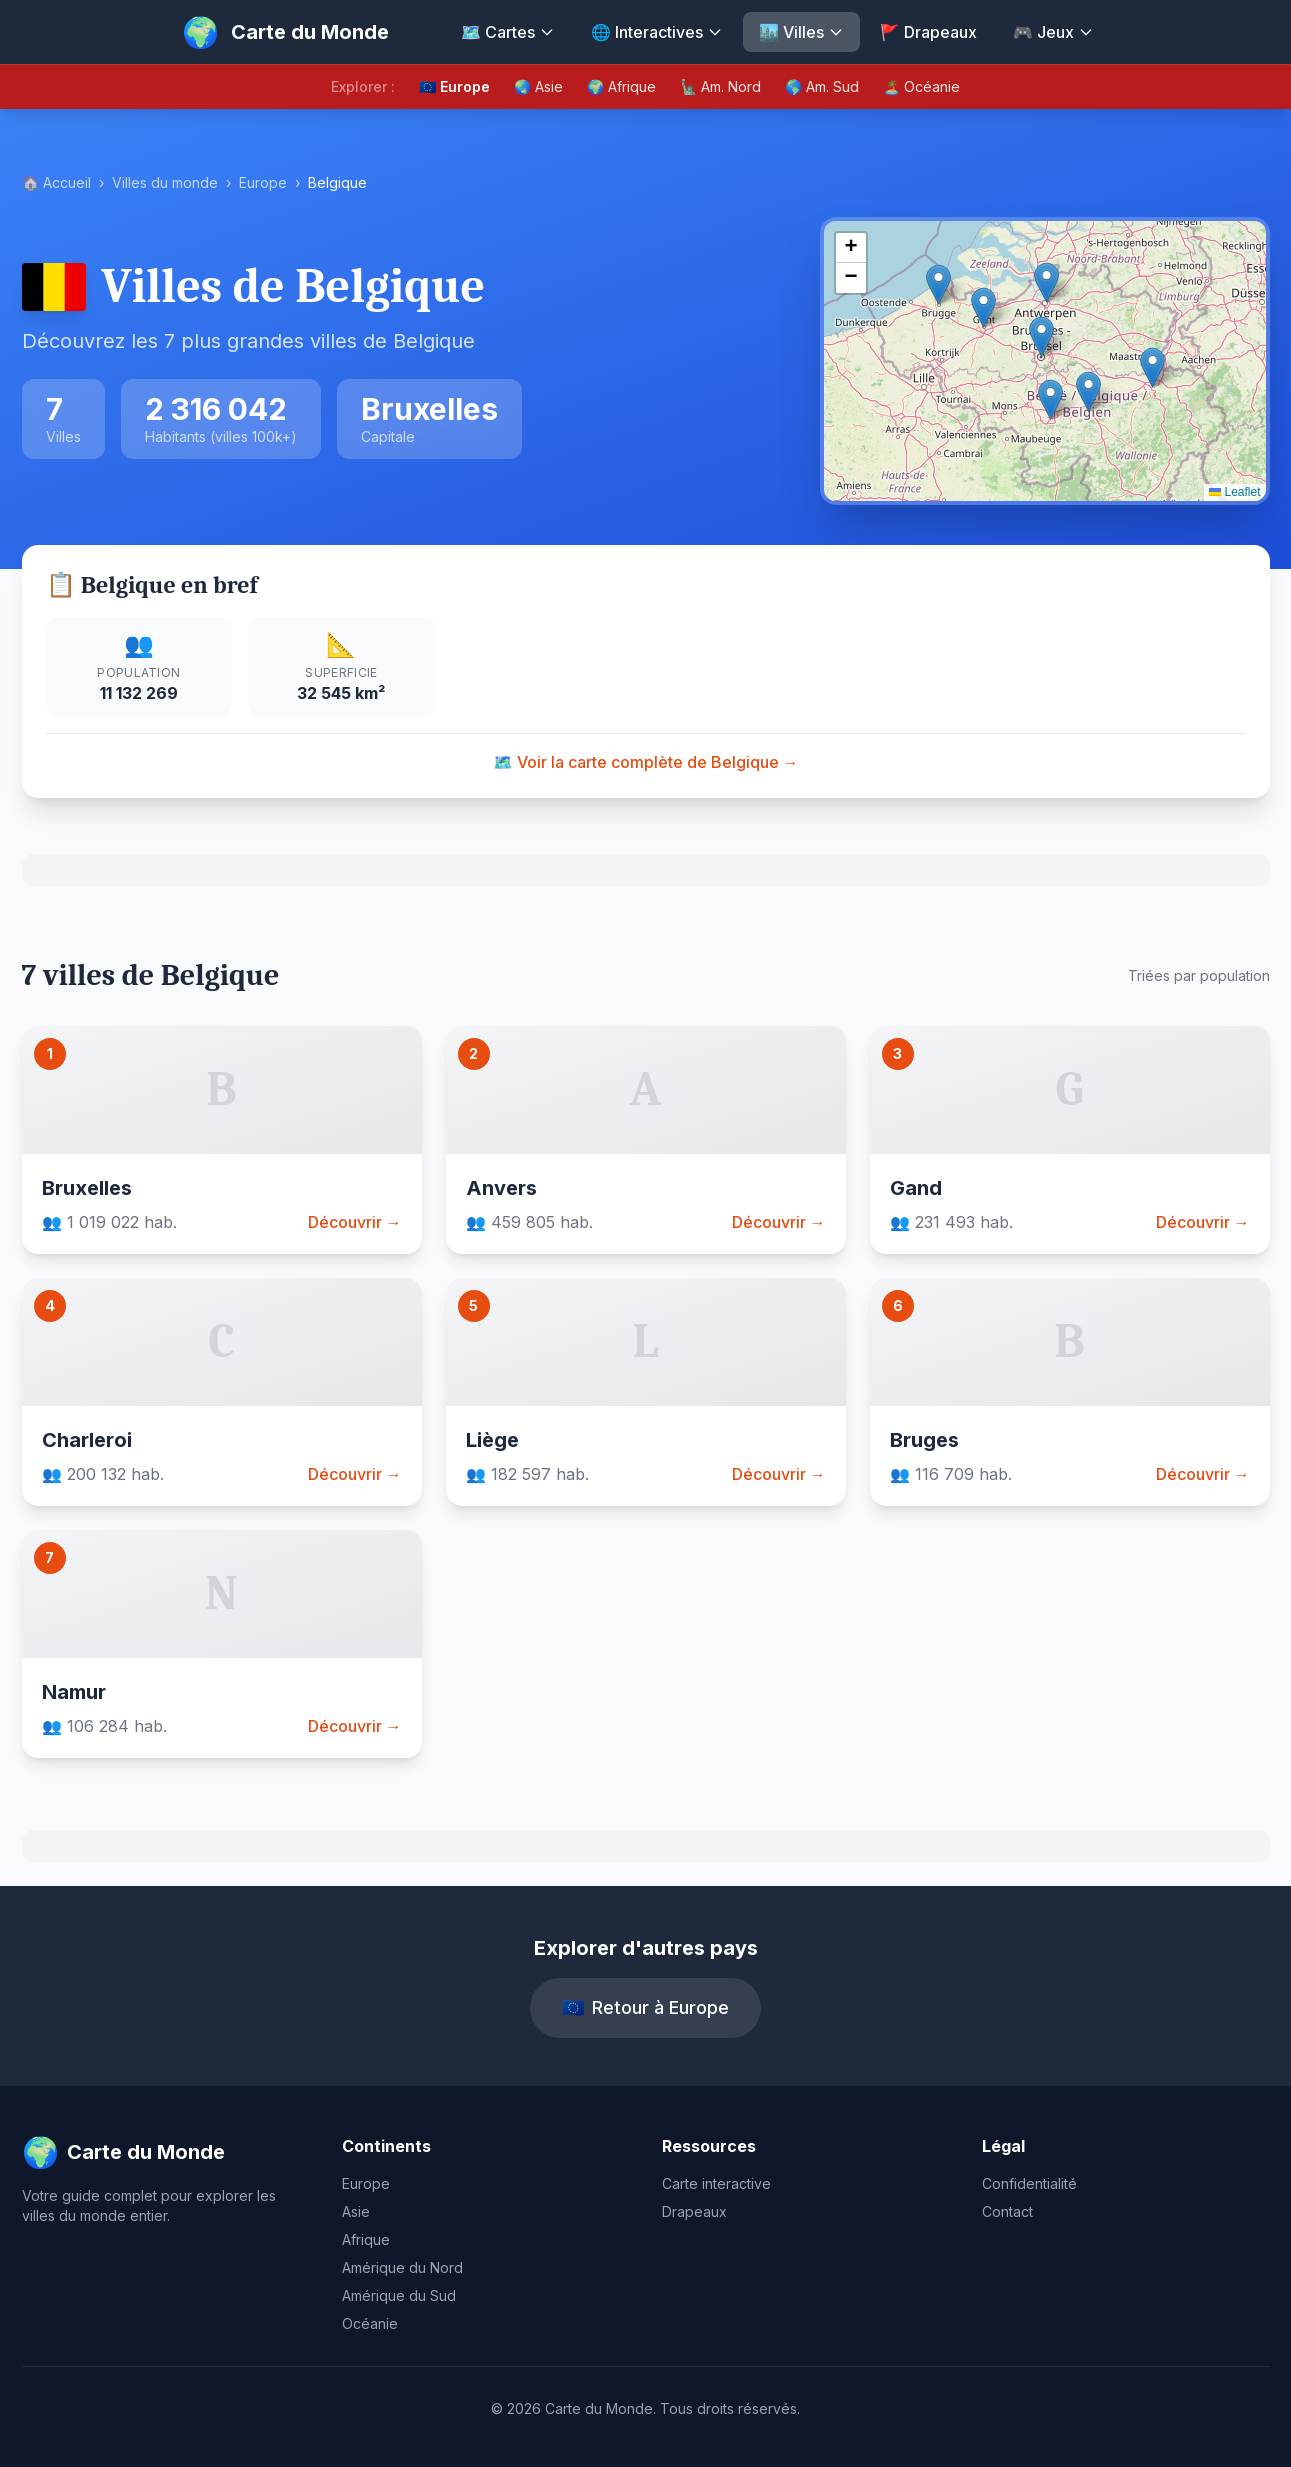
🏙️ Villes (801, 32)
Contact (1007, 2211)
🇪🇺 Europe (454, 86)
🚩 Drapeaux (928, 32)
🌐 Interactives (657, 32)
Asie (356, 2211)
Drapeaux (694, 2211)
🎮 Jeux (1053, 32)
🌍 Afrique (621, 86)
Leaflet (1234, 492)
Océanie (370, 2323)
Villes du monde (165, 182)
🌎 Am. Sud (822, 86)
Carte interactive (716, 2183)
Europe (263, 182)
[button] (1041, 336)
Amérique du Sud (399, 2295)
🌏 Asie (538, 86)
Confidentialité (1029, 2183)
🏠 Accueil (56, 182)
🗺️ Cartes (508, 32)
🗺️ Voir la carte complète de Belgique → (646, 762)
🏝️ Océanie (921, 86)
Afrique (366, 2239)
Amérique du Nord (402, 2267)
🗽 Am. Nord (720, 86)
